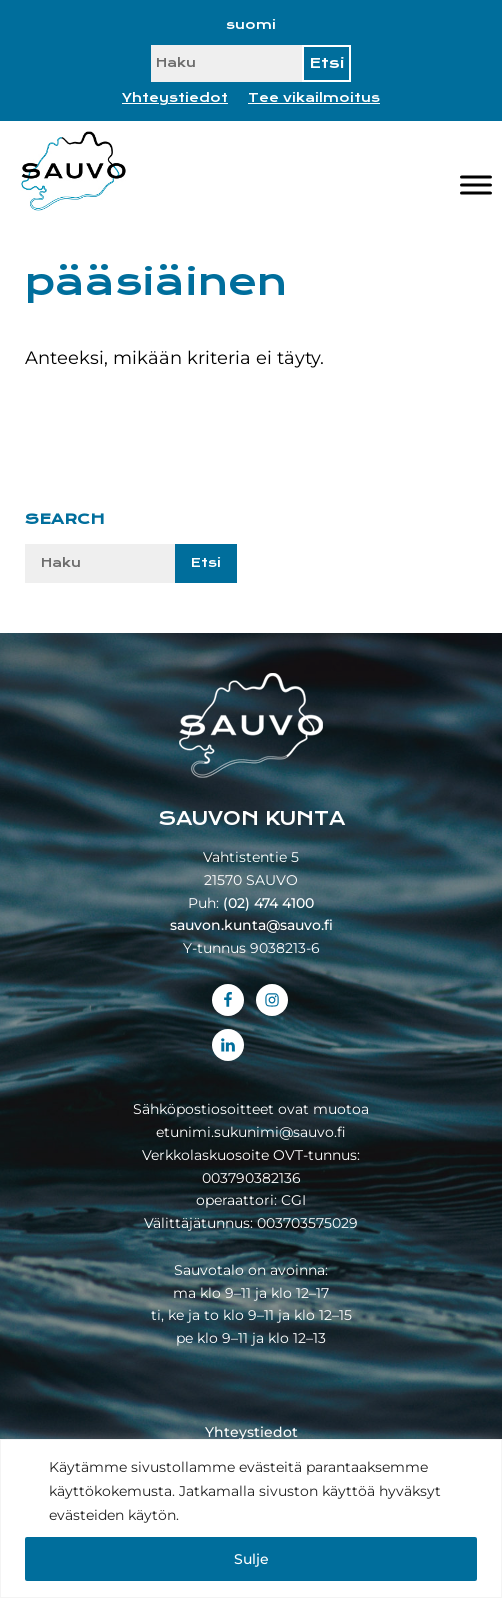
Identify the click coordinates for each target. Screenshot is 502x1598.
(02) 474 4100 (268, 903)
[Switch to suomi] (251, 25)
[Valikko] (476, 184)
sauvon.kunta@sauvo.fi (251, 925)
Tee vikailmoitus (314, 98)
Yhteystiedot (175, 98)
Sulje (251, 1559)
